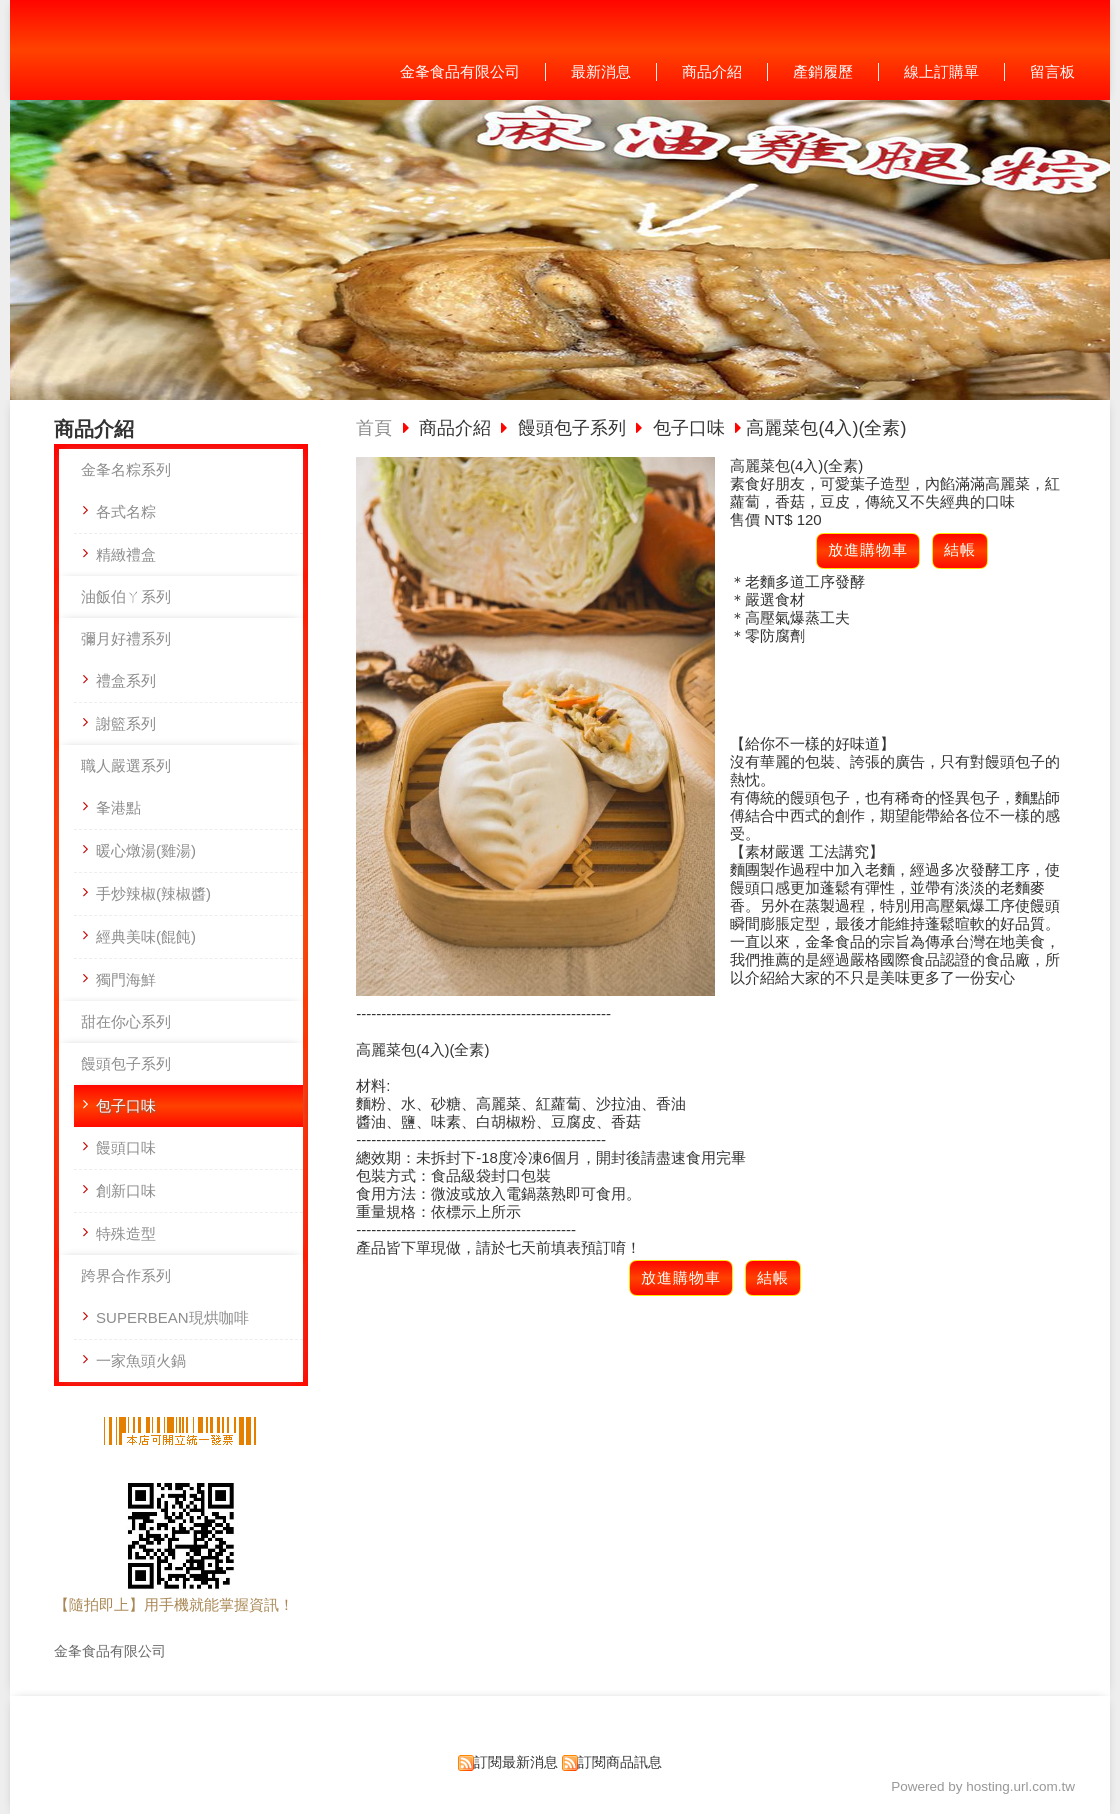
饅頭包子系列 (126, 1063)
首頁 (374, 428)
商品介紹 (457, 428)
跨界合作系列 (126, 1275)
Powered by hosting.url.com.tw (983, 1786)
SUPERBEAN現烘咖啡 (172, 1317)
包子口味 (126, 1105)
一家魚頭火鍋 (141, 1360)
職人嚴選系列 (126, 765)
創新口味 (126, 1190)
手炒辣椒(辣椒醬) (153, 893)
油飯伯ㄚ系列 (126, 596)
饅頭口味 (126, 1147)
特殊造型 (126, 1233)
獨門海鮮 (126, 979)
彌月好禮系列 (126, 638)
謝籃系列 (126, 723)
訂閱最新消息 (516, 1762)
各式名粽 (126, 511)
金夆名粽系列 (126, 469)
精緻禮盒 (126, 554)
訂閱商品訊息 (620, 1762)
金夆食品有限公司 (110, 1651)
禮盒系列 (126, 680)
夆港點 (118, 807)
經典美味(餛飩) (146, 936)
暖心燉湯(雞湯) (146, 850)
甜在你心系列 (126, 1021)
